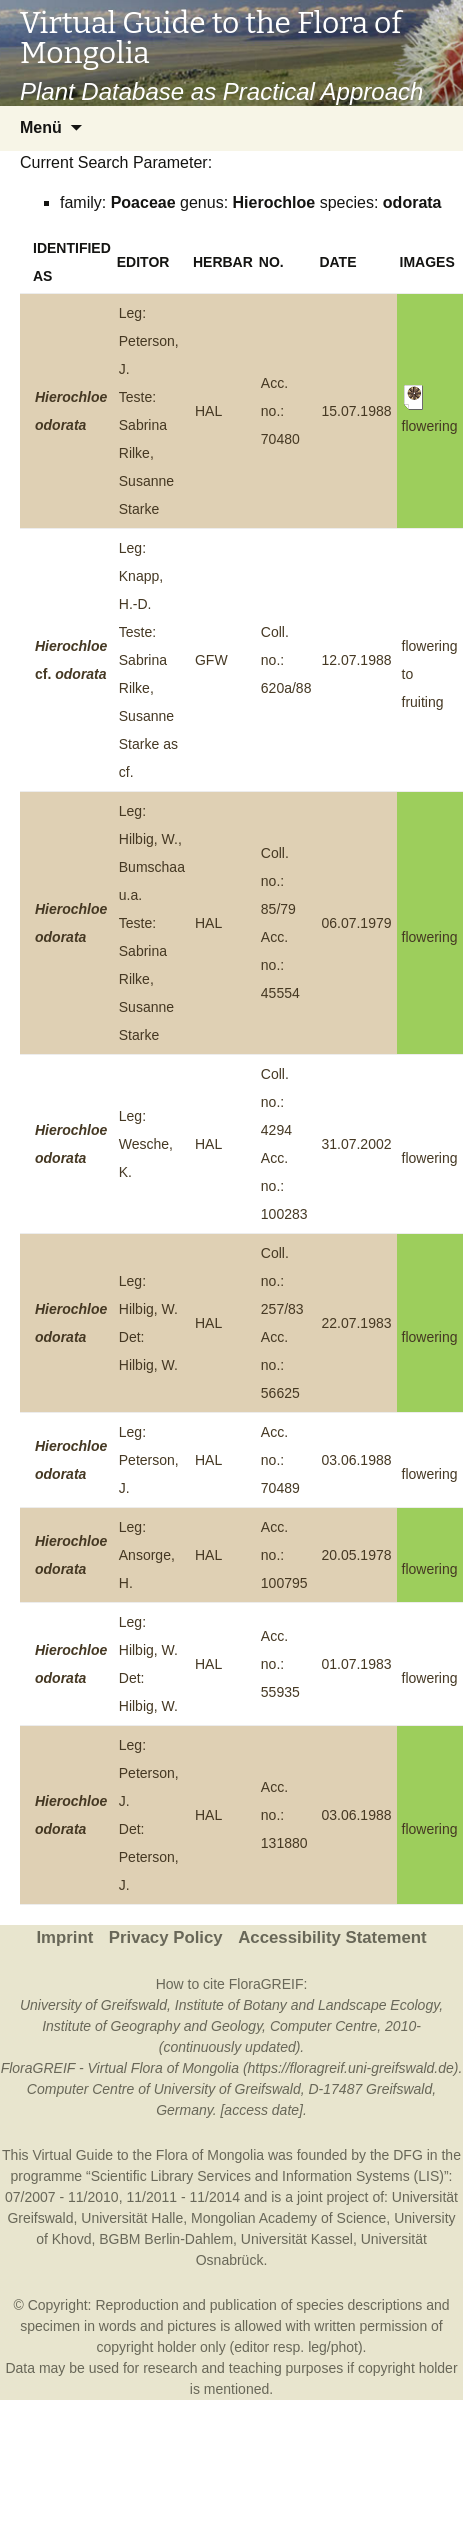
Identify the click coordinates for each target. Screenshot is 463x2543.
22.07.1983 (356, 1323)
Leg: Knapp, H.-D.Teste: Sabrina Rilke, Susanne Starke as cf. (148, 660)
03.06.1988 (356, 1460)
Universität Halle (132, 2218)
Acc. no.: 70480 (280, 411)
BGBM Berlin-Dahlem (166, 2239)
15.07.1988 (356, 411)
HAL (208, 411)
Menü (41, 127)
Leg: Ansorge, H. (147, 1555)
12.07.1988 (356, 660)
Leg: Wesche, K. (146, 1144)
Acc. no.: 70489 (280, 1460)
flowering (430, 937)
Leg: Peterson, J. (149, 1460)
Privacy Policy (166, 1937)
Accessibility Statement (332, 1937)
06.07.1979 (356, 923)
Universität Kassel (297, 2239)
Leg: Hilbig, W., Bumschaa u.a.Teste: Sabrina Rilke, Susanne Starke (152, 923)
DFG (408, 2155)
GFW (211, 660)
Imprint (64, 1937)
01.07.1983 (356, 1664)
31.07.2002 (356, 1144)
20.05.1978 (356, 1555)
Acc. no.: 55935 (280, 1664)
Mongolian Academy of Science (288, 2218)
